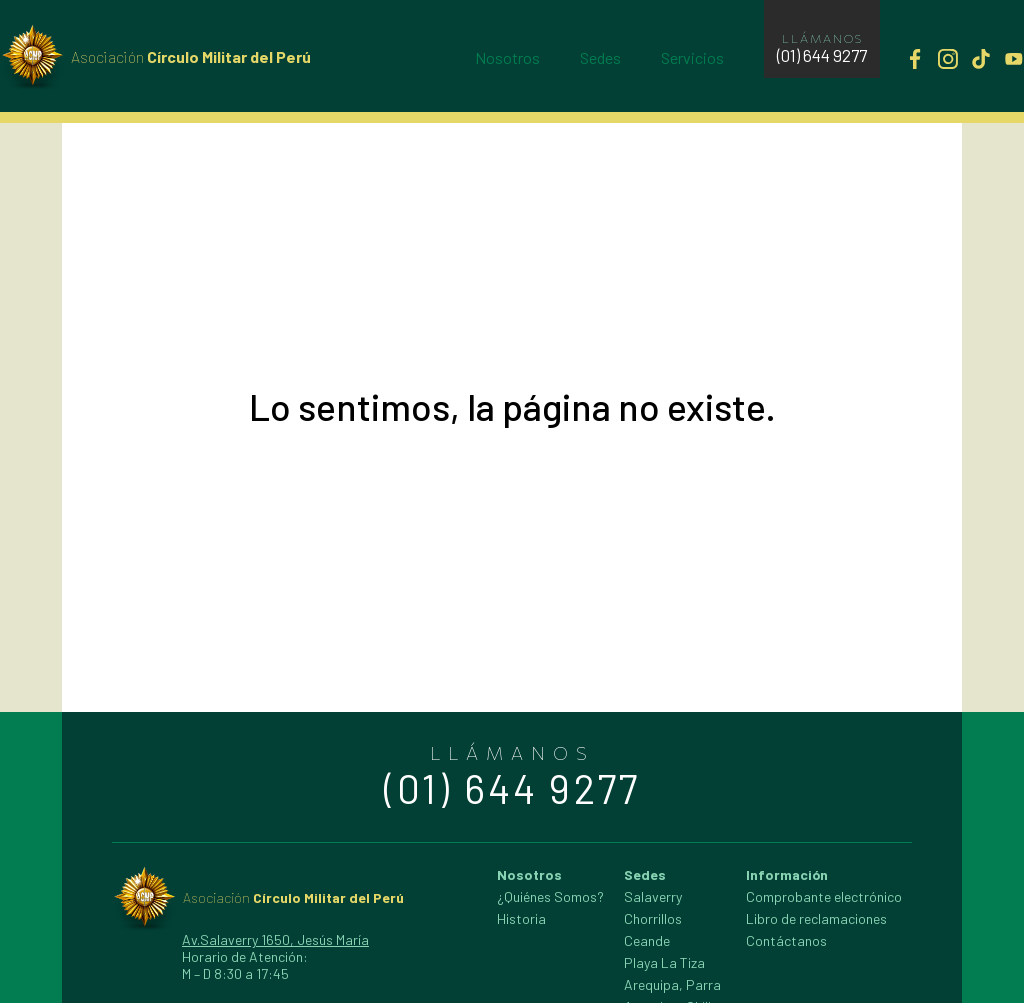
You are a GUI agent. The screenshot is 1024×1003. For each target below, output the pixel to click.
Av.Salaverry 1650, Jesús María (275, 939)
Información (787, 874)
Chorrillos (653, 918)
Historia (521, 918)
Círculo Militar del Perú (191, 56)
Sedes (600, 57)
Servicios (692, 57)
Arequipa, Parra (672, 984)
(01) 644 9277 (822, 55)
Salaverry (653, 896)
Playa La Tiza (664, 962)
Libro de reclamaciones (816, 918)
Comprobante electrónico (824, 896)
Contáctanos (786, 940)
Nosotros (507, 57)
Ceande (647, 940)
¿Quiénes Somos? (550, 896)
